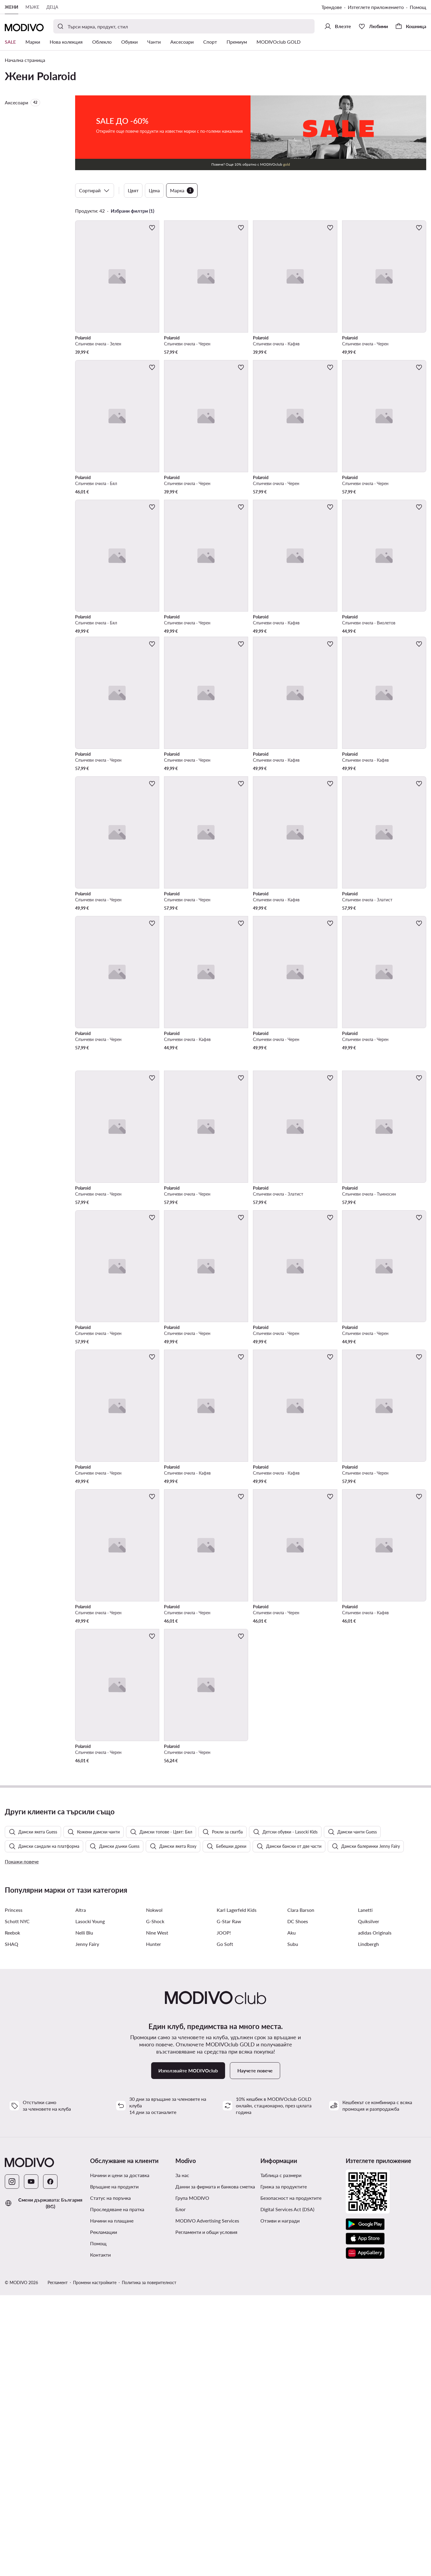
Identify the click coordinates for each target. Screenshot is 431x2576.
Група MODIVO (192, 2479)
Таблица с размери (280, 2456)
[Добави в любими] (152, 227)
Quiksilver (368, 2202)
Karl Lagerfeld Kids (237, 2191)
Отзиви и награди (280, 2501)
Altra (80, 2191)
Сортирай (94, 190)
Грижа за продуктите (283, 2467)
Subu (292, 2225)
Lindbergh (368, 2225)
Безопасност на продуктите (290, 2479)
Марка (182, 190)
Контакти (100, 2535)
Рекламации (103, 2513)
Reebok (12, 2213)
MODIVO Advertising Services (207, 2501)
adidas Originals (374, 2213)
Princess (13, 2191)
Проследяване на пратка (117, 2490)
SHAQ (11, 2225)
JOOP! (224, 2213)
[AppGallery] (365, 2534)
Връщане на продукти (114, 2467)
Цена (154, 190)
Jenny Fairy (87, 2225)
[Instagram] (12, 2462)
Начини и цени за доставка (119, 2456)
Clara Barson (300, 2191)
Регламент (58, 2563)
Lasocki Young (90, 2202)
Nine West (157, 2213)
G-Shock (155, 2202)
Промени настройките (94, 2563)
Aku (291, 2213)
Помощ (418, 7)
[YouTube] (31, 2462)
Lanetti (365, 2191)
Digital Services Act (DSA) (287, 2490)
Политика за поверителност (149, 2563)
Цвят (133, 190)
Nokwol (154, 2191)
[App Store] (365, 2519)
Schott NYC (17, 2202)
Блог (180, 2490)
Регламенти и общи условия (206, 2513)
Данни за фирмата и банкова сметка (215, 2467)
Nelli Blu (84, 2213)
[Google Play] (365, 2505)
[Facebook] (50, 2462)
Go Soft (225, 2225)
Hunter (153, 2225)
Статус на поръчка (110, 2479)
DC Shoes (297, 2202)
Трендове (331, 7)
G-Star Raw (229, 2202)
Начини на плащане (111, 2501)
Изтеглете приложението (376, 7)
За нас (182, 2456)
